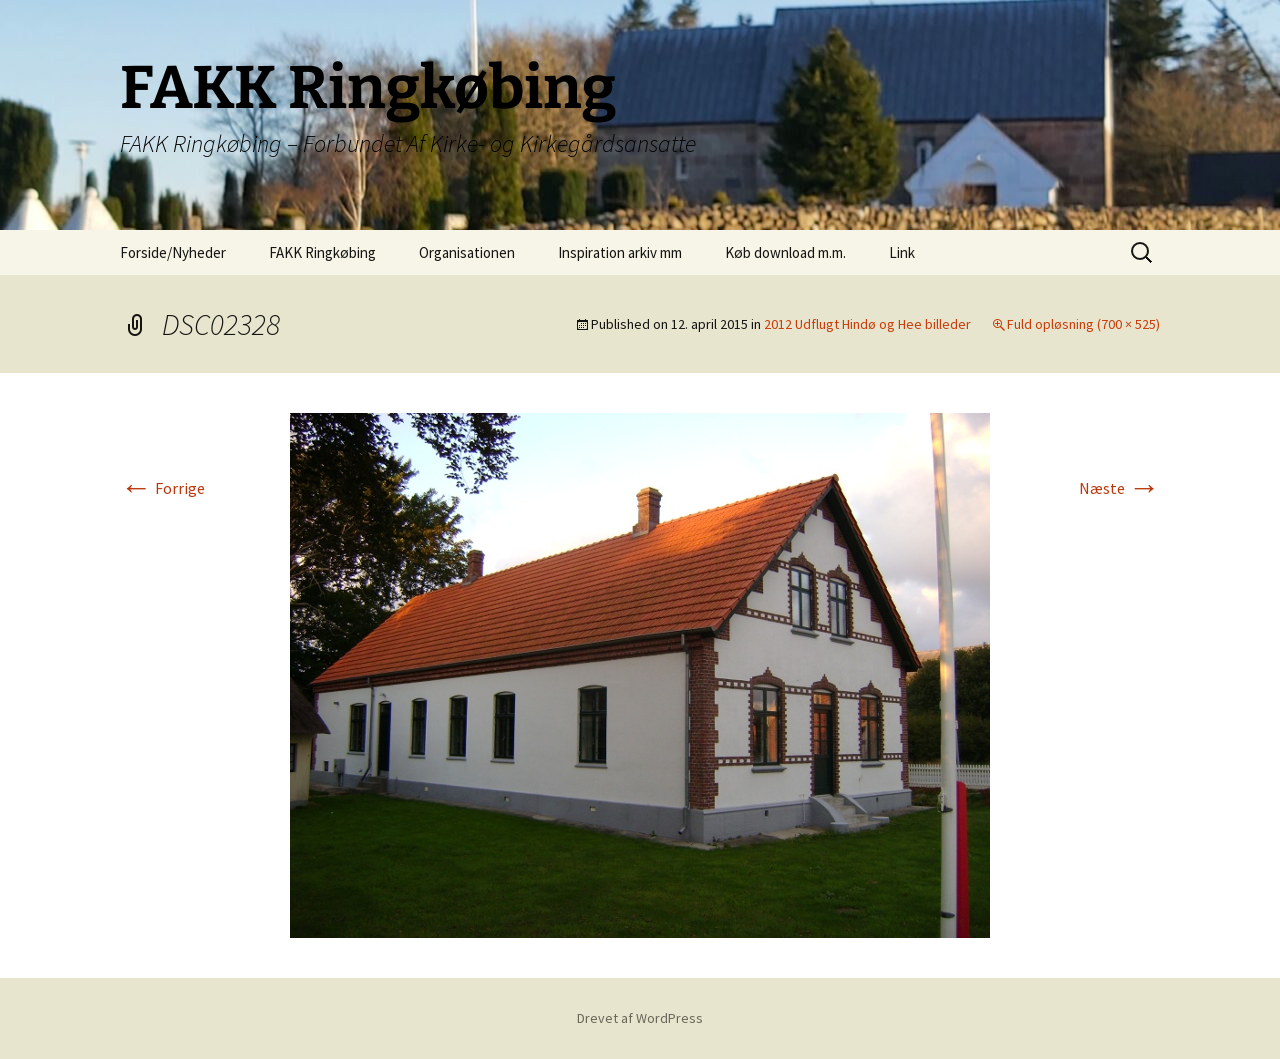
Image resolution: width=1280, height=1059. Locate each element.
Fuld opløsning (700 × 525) (1083, 324)
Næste (1119, 488)
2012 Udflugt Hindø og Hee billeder (867, 324)
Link (902, 252)
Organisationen (467, 252)
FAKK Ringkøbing (322, 252)
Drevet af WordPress (640, 1018)
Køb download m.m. (785, 252)
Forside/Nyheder (173, 252)
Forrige (162, 488)
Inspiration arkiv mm (620, 252)
